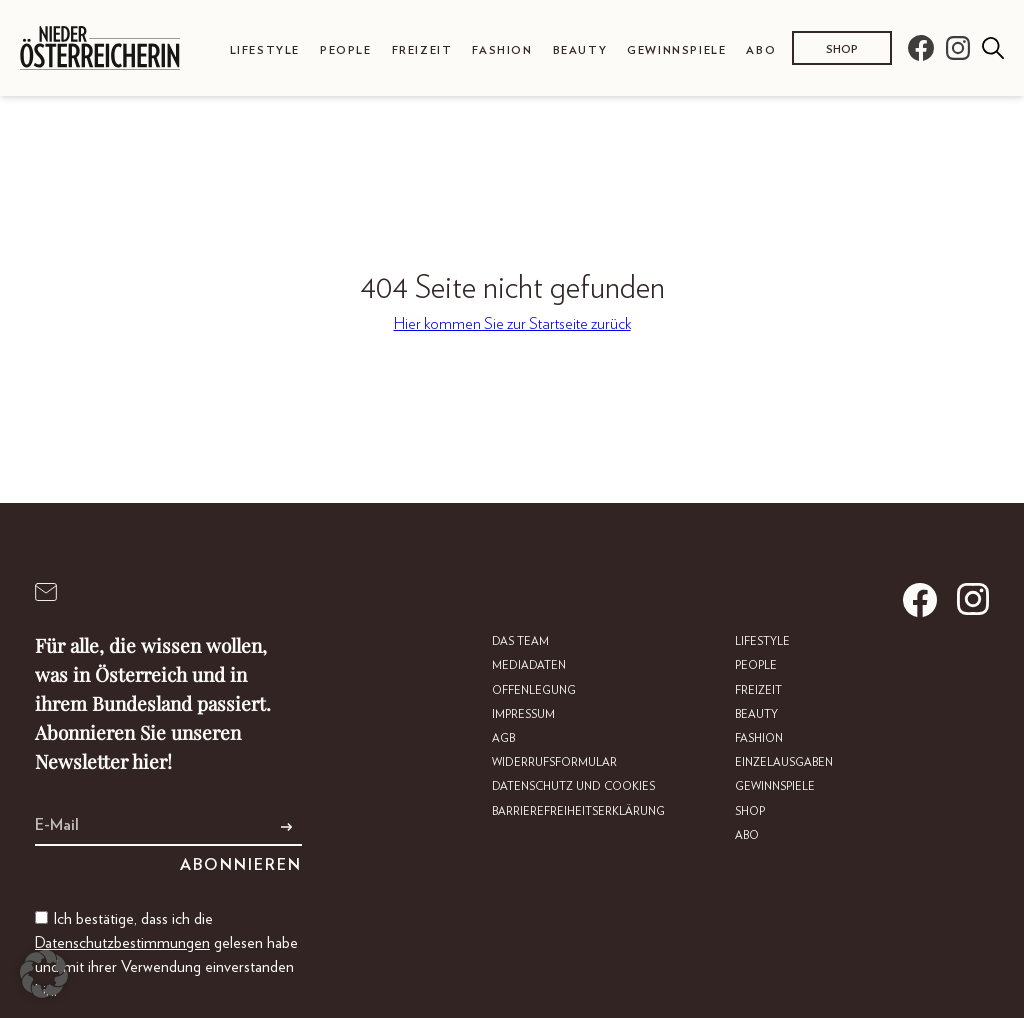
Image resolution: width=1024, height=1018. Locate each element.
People (346, 50)
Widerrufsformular (554, 762)
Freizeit (422, 50)
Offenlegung (534, 690)
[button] (44, 974)
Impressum (523, 714)
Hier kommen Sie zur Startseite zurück (512, 324)
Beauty (580, 50)
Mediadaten (529, 665)
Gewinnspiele (676, 50)
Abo (761, 50)
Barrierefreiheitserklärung (578, 811)
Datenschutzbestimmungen (122, 943)
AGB (503, 738)
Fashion (502, 50)
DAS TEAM (520, 641)
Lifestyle (265, 50)
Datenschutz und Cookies (573, 786)
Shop (842, 49)
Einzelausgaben (784, 762)
